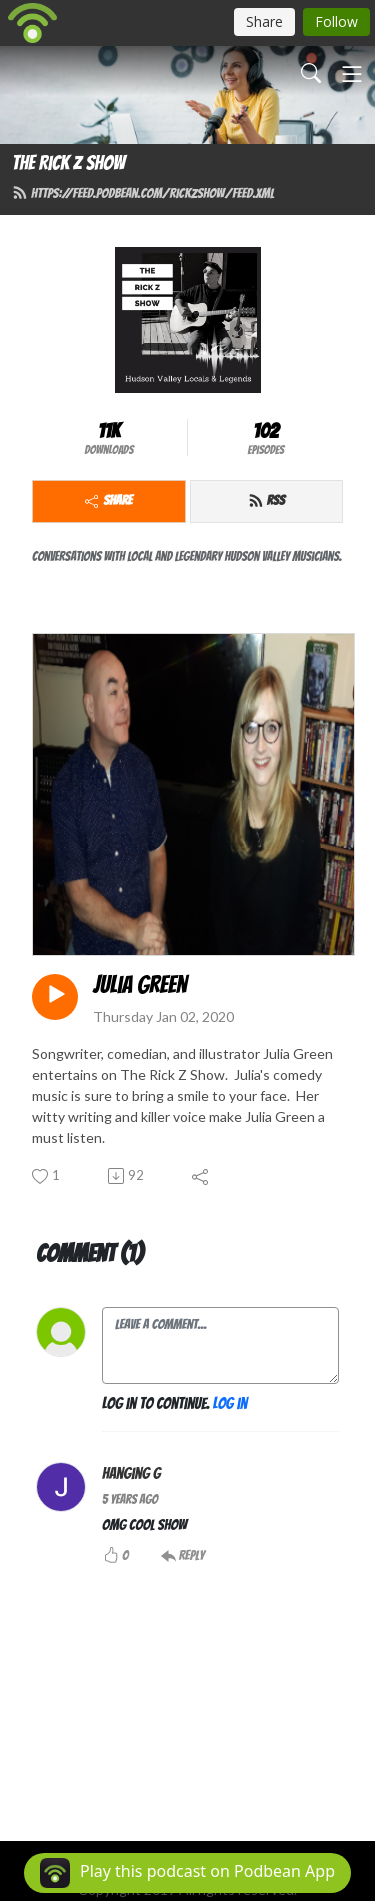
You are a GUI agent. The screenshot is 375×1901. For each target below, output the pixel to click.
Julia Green (140, 984)
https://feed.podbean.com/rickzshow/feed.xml (143, 193)
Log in (230, 1403)
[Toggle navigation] (352, 74)
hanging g (131, 1473)
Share (108, 500)
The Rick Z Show (68, 163)
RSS (266, 501)
